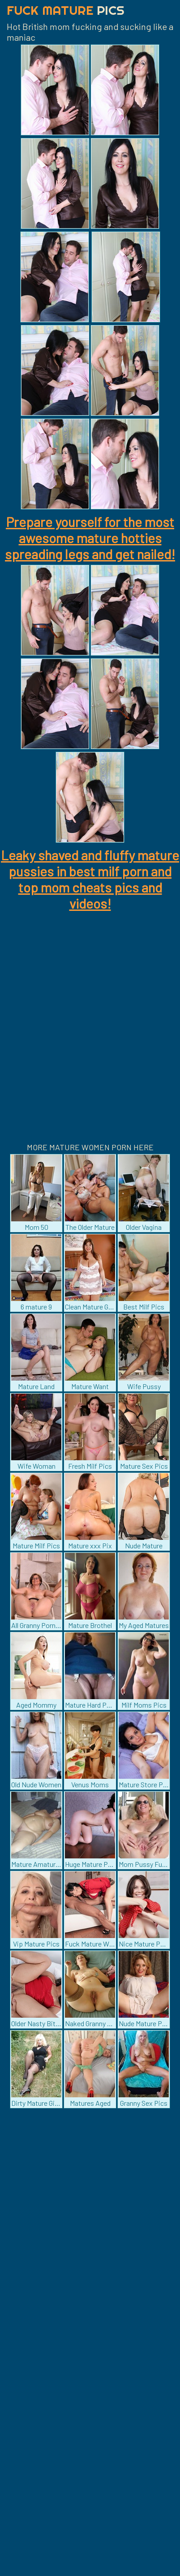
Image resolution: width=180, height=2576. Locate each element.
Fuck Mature (65, 10)
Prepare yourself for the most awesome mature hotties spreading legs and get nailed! (90, 538)
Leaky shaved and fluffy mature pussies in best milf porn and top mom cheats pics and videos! (90, 879)
